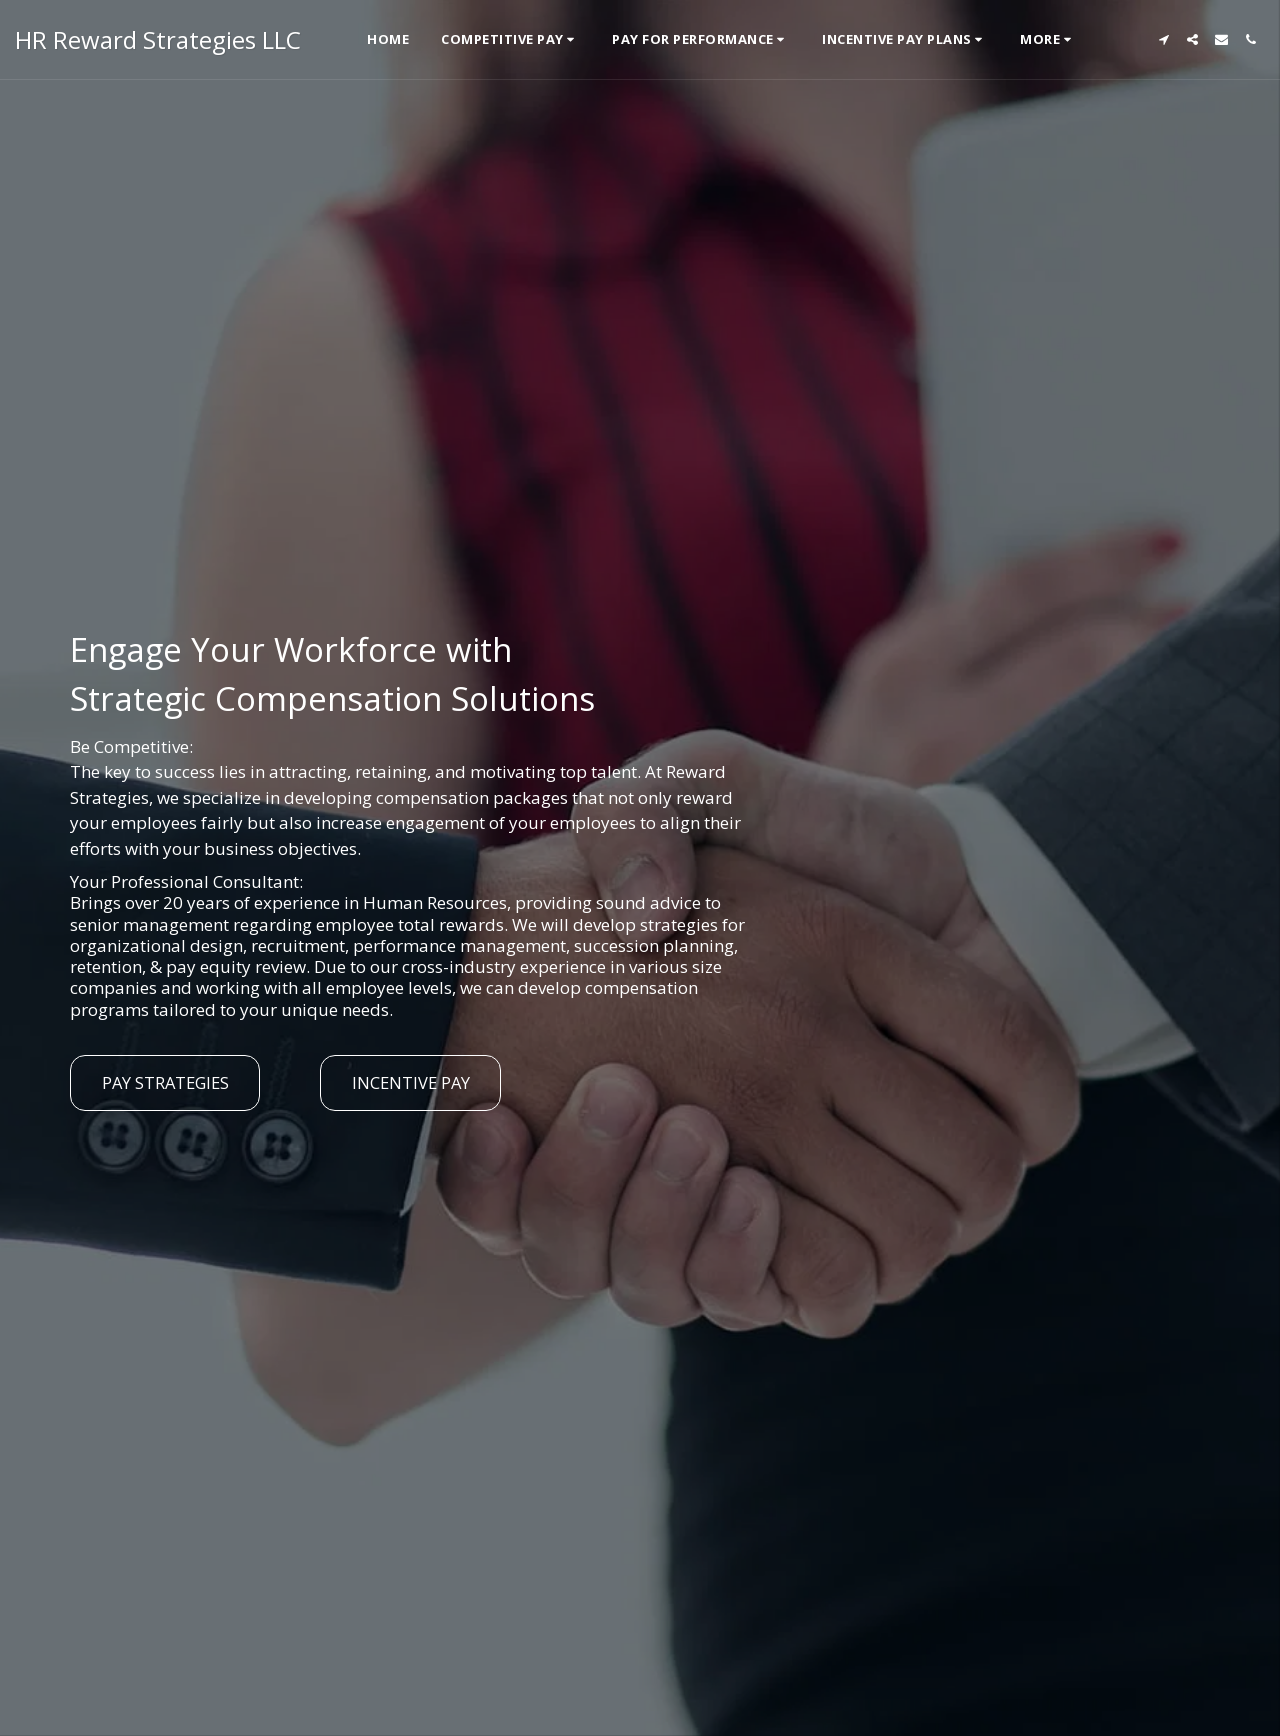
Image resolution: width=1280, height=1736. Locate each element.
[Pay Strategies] (165, 1083)
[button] (510, 39)
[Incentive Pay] (410, 1083)
